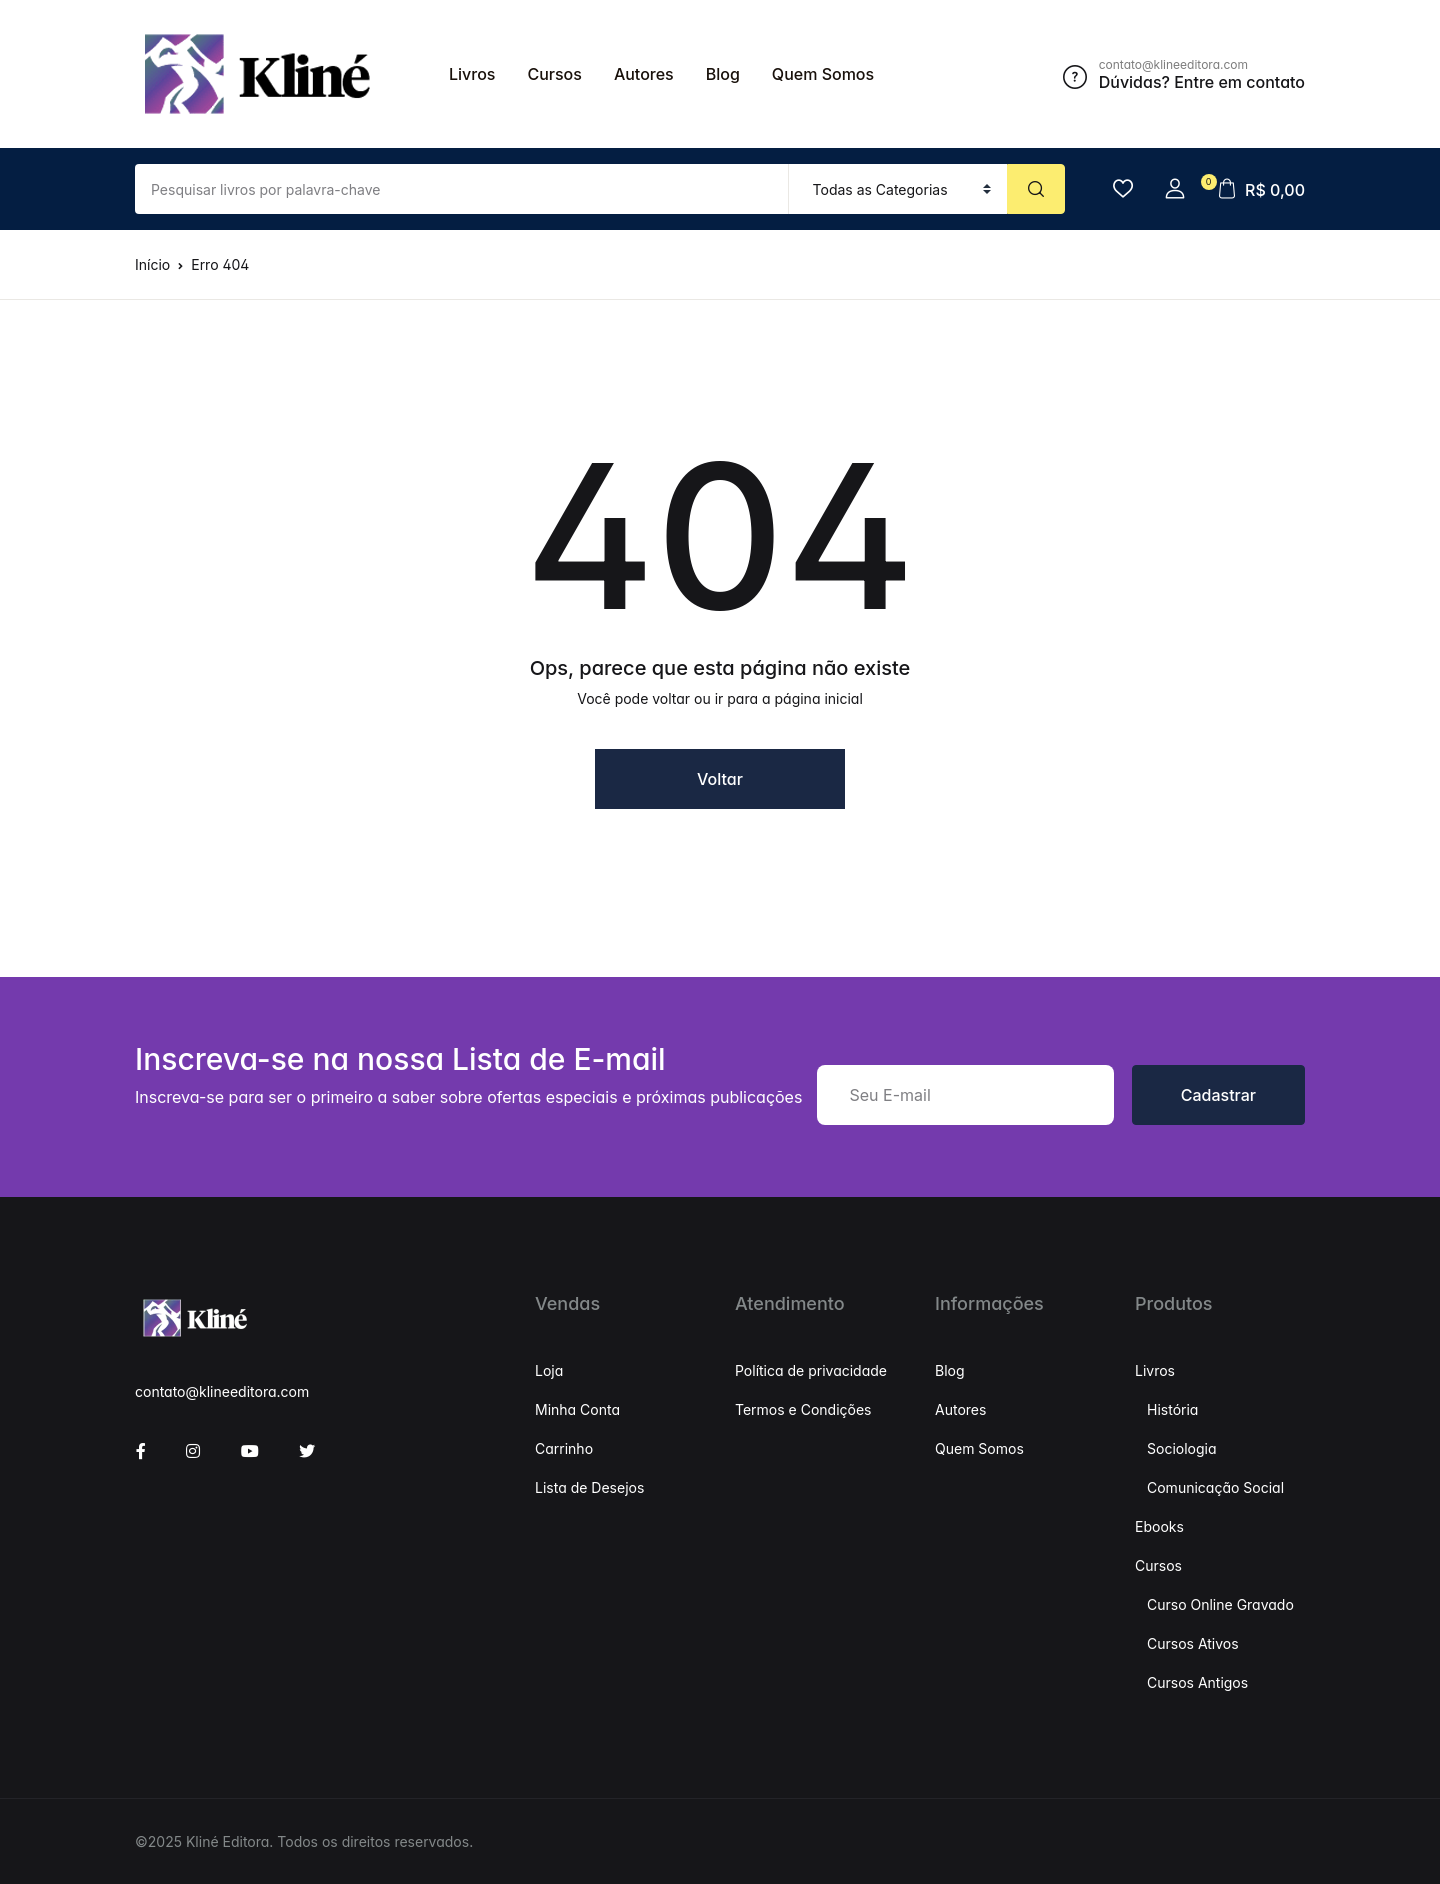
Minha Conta (577, 1409)
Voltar (720, 779)
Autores (644, 74)
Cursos (554, 74)
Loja (549, 1370)
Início (152, 264)
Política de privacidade (811, 1370)
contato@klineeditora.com (222, 1391)
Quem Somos (823, 74)
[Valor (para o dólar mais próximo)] (462, 189)
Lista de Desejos (589, 1487)
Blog (723, 74)
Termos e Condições (803, 1409)
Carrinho (564, 1448)
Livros (472, 74)
